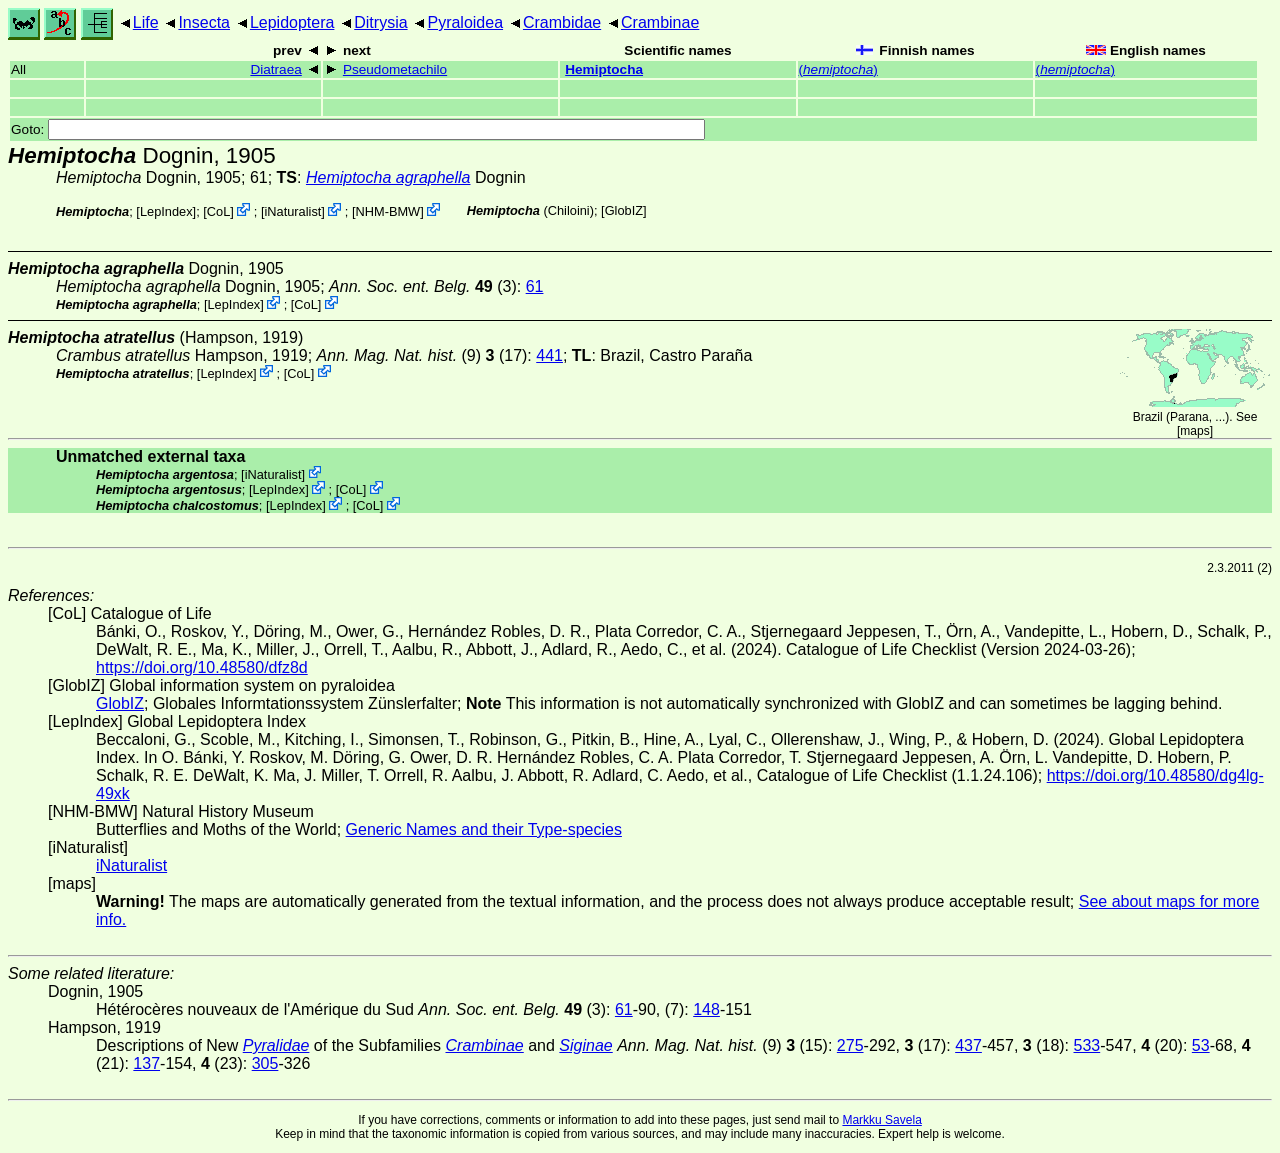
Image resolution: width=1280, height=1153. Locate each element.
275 (850, 1045)
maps (1194, 431)
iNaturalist (292, 211)
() (838, 69)
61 (535, 286)
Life (146, 22)
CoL (218, 211)
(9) (399, 355)
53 (1201, 1045)
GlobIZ (624, 210)
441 (549, 355)
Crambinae (660, 22)
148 (706, 1009)
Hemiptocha (604, 69)
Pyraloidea (465, 22)
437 (968, 1045)
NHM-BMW (388, 211)
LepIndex (166, 211)
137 (146, 1063)
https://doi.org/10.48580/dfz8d (202, 667)
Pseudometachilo (395, 69)
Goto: (358, 129)
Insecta (204, 22)
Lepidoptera (292, 22)
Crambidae (562, 22)
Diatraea (275, 69)
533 (1087, 1045)
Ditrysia (380, 22)
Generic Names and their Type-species (484, 829)
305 (265, 1063)
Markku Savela (881, 1120)
